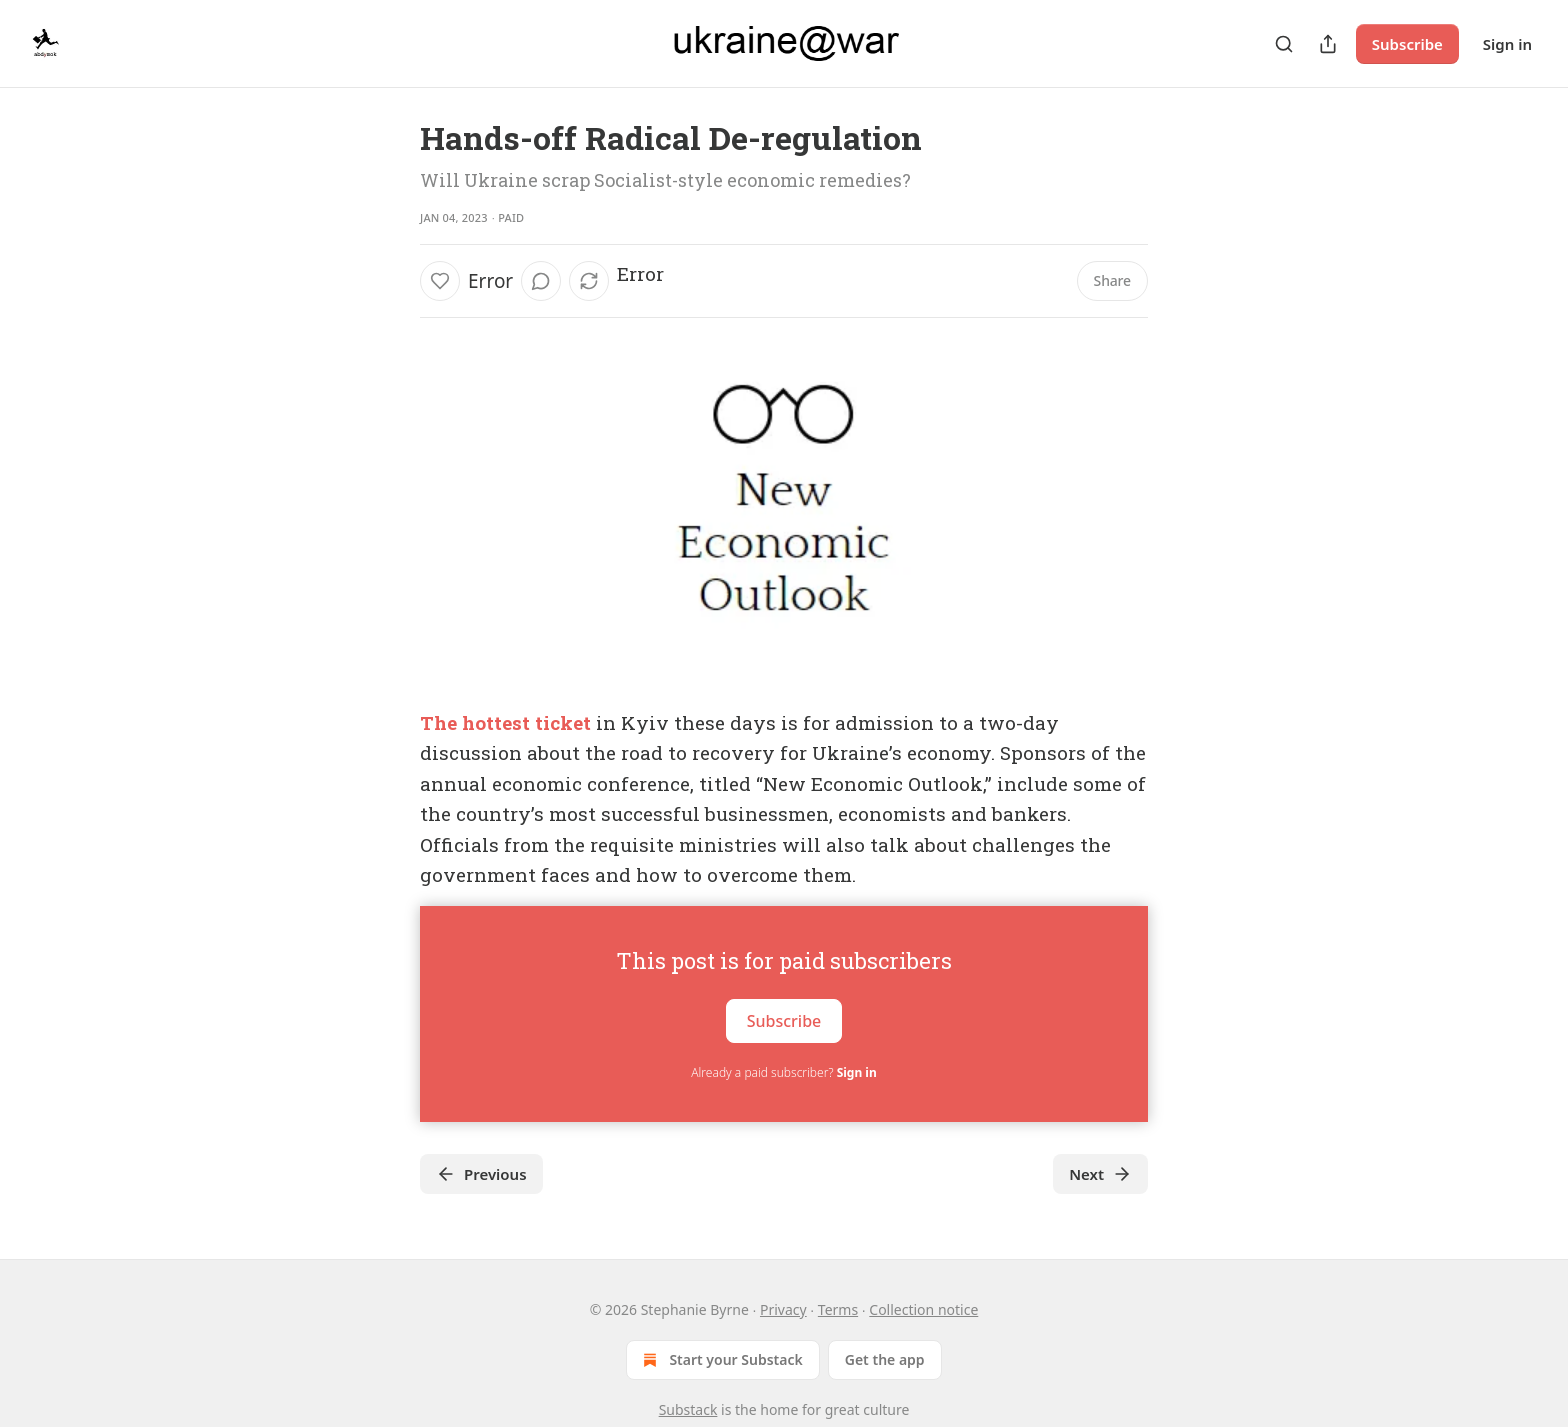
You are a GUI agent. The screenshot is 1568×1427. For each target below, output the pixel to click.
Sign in (1507, 44)
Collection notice (923, 1309)
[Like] (440, 281)
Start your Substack (720, 1360)
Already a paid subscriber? (783, 1072)
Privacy (783, 1309)
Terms (838, 1309)
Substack (688, 1409)
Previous (481, 1174)
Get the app (885, 1359)
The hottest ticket (505, 722)
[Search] (1284, 44)
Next (1100, 1174)
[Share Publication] (1328, 44)
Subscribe (1407, 44)
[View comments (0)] (541, 281)
